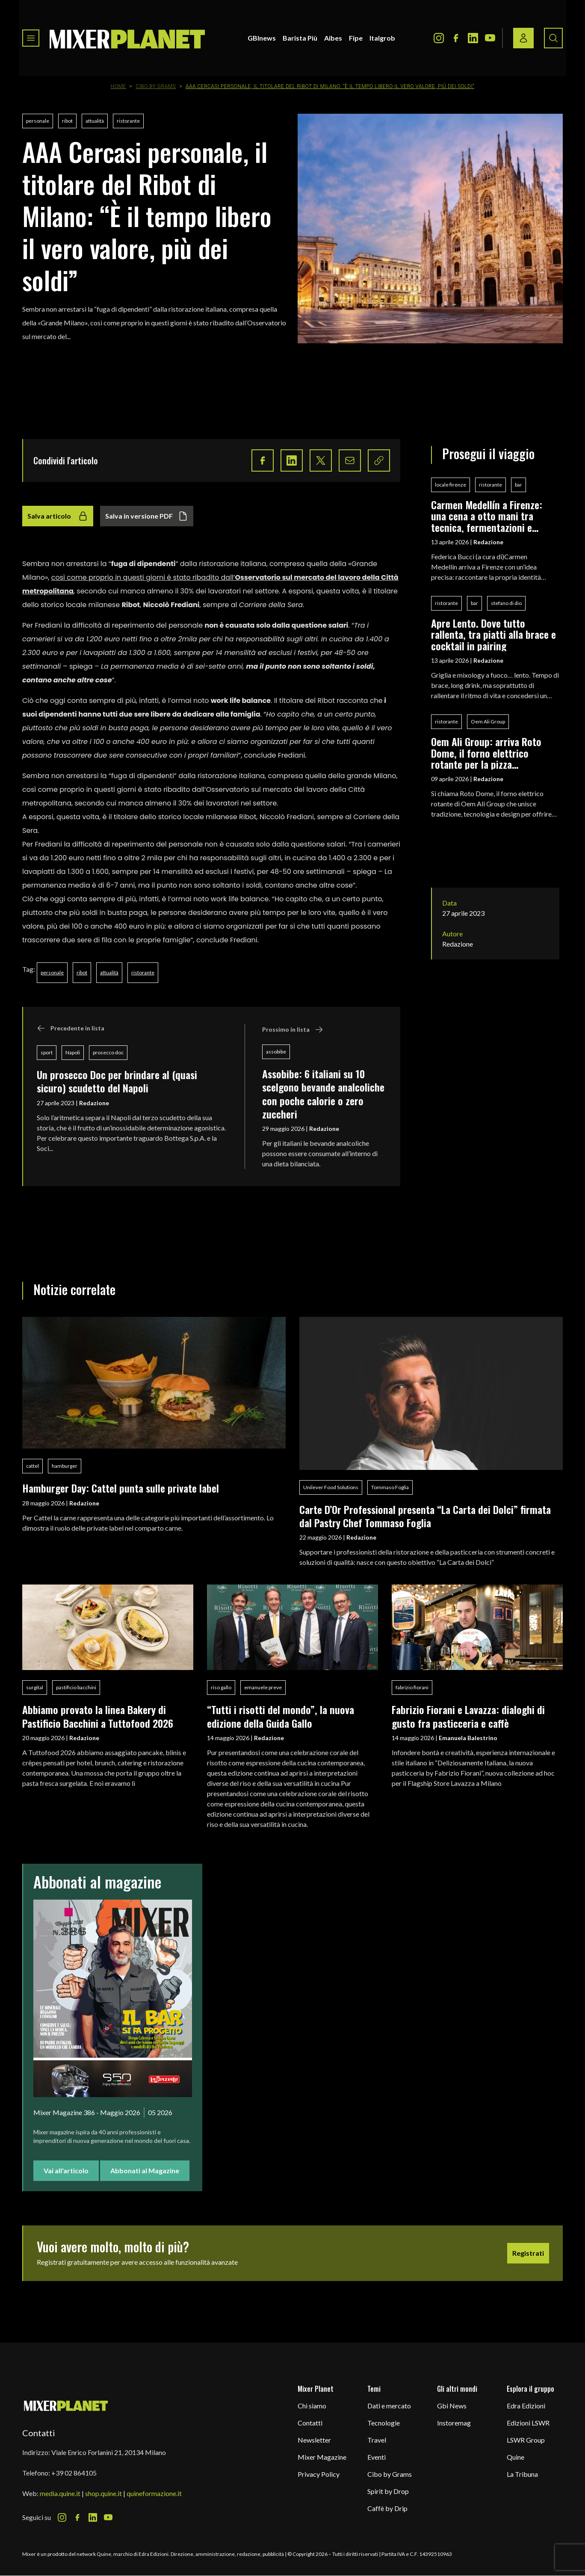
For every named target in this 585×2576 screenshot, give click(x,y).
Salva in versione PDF (146, 516)
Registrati (528, 2253)
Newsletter (314, 2440)
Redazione (94, 1103)
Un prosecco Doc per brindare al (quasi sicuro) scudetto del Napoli (117, 1081)
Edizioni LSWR (528, 2423)
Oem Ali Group (488, 721)
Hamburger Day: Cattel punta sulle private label (120, 1488)
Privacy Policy (319, 2474)
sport (47, 1052)
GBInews (262, 38)
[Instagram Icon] (439, 38)
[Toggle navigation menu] (30, 38)
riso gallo (221, 1687)
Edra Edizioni (526, 2406)
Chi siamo (312, 2406)
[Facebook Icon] (456, 38)
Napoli (72, 1052)
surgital (34, 1687)
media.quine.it (60, 2493)
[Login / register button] (523, 38)
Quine (515, 2457)
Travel (376, 2440)
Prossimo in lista (292, 1029)
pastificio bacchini (76, 1687)
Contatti (310, 2423)
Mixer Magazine (322, 2457)
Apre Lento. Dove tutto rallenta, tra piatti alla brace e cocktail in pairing (493, 634)
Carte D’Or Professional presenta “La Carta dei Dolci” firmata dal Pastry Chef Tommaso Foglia (425, 1516)
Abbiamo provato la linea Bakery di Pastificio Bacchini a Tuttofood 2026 (97, 1716)
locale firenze (450, 484)
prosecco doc (108, 1052)
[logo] (127, 38)
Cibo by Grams (156, 86)
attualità (95, 121)
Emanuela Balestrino (468, 1737)
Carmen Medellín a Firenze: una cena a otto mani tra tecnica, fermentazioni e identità (486, 516)
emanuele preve (263, 1687)
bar (518, 484)
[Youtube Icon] (490, 38)
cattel (32, 1466)
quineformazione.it (154, 2493)
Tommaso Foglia (390, 1487)
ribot (67, 121)
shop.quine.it (103, 2493)
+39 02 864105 (74, 2473)
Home (118, 86)
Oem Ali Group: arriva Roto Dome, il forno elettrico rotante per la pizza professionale (486, 753)
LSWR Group (526, 2440)
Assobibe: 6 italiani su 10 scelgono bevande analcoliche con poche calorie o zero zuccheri (323, 1093)
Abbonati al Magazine (144, 2170)
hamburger (64, 1466)
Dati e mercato (389, 2406)
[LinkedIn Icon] (473, 38)
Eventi (376, 2457)
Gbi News (452, 2406)
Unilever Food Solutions (330, 1487)
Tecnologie (383, 2423)
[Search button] (553, 38)
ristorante (128, 121)
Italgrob (382, 38)
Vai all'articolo (66, 2170)
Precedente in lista (70, 1028)
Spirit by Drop (388, 2491)
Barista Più (300, 38)
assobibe (276, 1051)
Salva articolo (57, 516)
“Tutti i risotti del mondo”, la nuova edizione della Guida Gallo (280, 1716)
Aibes (333, 38)
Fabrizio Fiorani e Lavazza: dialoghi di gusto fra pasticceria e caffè (468, 1716)
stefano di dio (506, 603)
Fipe (356, 38)
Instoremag (454, 2423)
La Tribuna (522, 2474)
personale (37, 121)
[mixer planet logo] (66, 2405)
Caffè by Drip (387, 2508)
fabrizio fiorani (412, 1687)
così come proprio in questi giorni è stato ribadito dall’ (143, 577)
